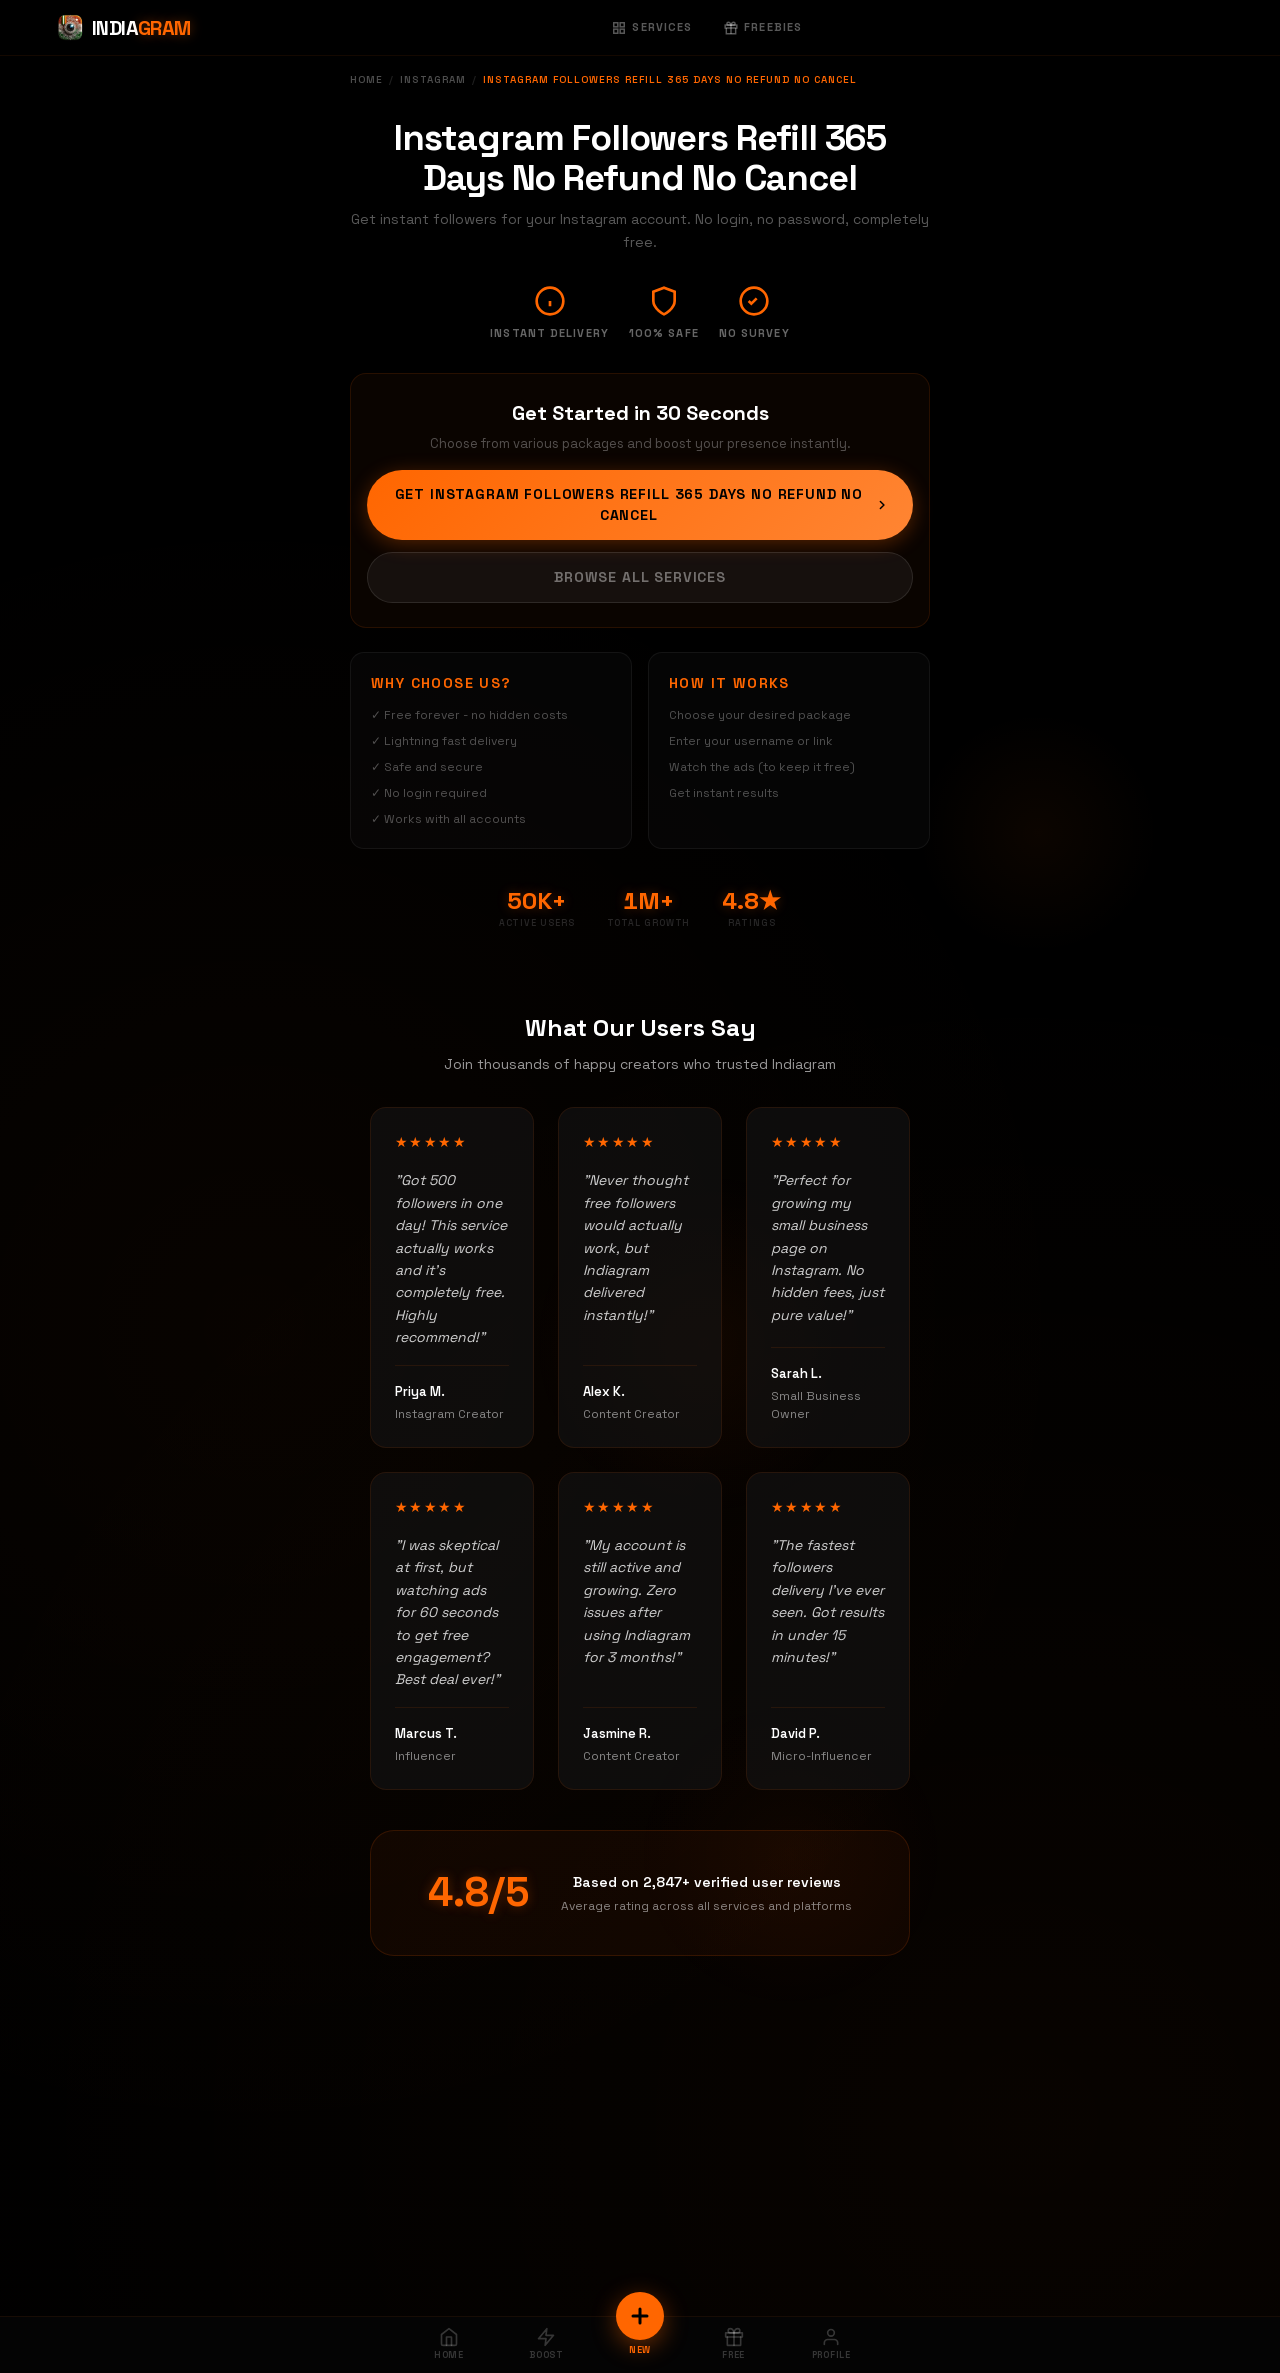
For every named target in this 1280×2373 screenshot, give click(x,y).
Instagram (433, 79)
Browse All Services (640, 577)
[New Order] (640, 2316)
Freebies (763, 27)
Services (652, 27)
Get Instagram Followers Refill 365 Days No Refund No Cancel (642, 504)
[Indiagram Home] (123, 28)
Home (366, 79)
